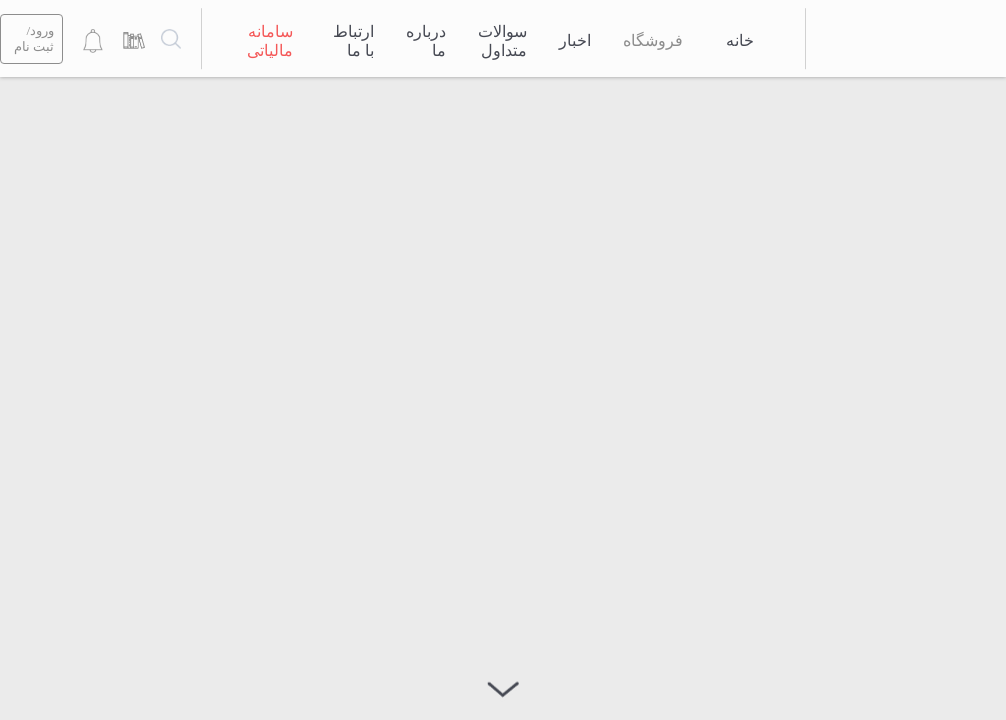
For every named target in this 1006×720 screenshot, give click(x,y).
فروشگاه (653, 40)
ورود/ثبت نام (34, 38)
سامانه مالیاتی (270, 41)
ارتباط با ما (353, 41)
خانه (740, 40)
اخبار (575, 40)
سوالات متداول (502, 41)
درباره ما (426, 41)
